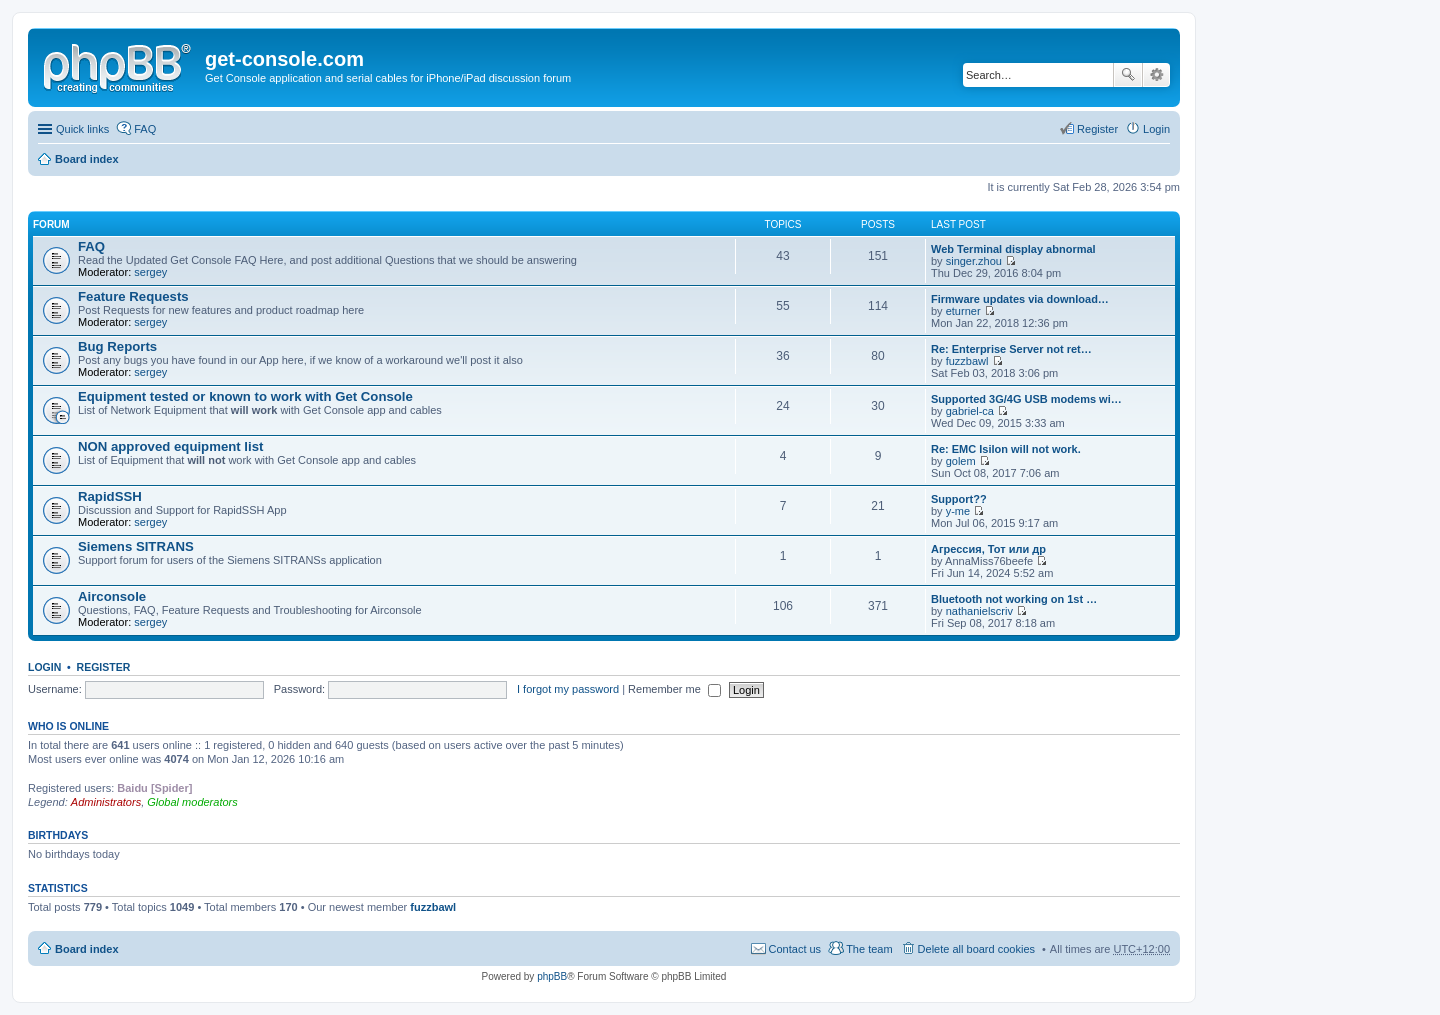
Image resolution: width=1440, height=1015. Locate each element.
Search (1128, 75)
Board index (87, 159)
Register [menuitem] (1097, 129)
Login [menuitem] (1156, 129)
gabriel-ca (970, 411)
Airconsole (112, 596)
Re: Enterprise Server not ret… (1011, 349)
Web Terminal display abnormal (1013, 249)
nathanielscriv (979, 611)
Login (44, 667)
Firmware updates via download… (1020, 299)
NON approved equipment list (170, 446)
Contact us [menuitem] (795, 949)
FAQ (91, 246)
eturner (963, 311)
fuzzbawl (967, 361)
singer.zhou (974, 261)
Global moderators (192, 802)
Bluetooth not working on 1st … (1014, 599)
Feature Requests (133, 296)
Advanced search (1156, 75)
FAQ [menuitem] (145, 129)
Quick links (82, 129)
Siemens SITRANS (136, 546)
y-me (958, 511)
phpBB (552, 976)
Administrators (106, 802)
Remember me (674, 689)
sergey (150, 272)
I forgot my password (568, 689)
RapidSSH (110, 496)
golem (961, 461)
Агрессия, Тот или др (988, 549)
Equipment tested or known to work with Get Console (245, 396)
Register (104, 667)
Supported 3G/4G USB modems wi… (1026, 399)
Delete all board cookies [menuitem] (976, 949)
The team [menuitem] (869, 949)
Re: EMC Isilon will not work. (1006, 449)
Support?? (959, 499)
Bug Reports (117, 346)
